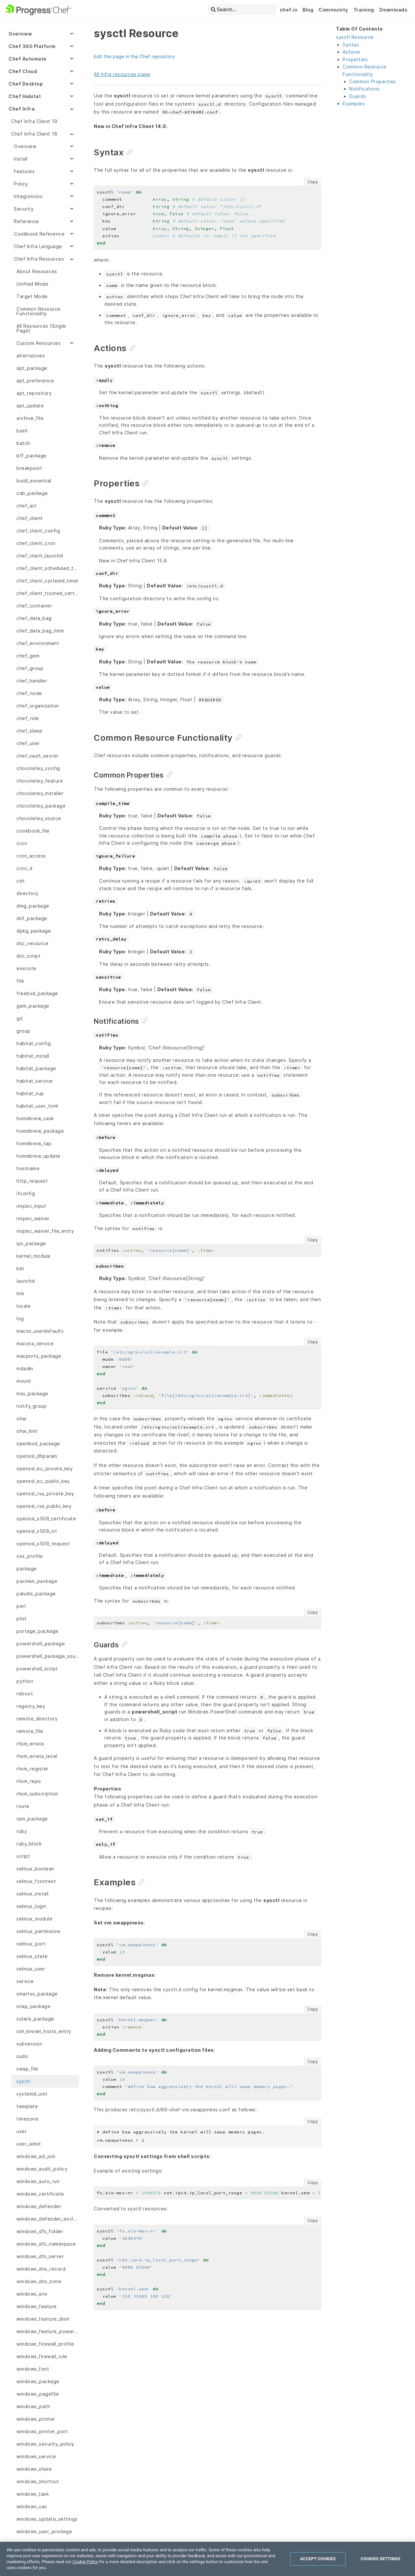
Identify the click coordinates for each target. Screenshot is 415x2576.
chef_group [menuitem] (29, 668)
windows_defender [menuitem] (38, 2206)
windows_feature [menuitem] (36, 2306)
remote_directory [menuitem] (37, 1718)
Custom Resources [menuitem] (38, 343)
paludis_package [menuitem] (36, 1593)
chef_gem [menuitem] (27, 655)
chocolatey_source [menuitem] (38, 818)
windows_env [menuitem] (32, 2294)
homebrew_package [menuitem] (40, 1131)
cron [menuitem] (21, 843)
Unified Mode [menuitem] (32, 284)
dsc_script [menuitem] (28, 956)
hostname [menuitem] (27, 1168)
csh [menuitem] (20, 881)
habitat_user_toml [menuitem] (37, 1106)
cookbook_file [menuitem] (33, 831)
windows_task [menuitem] (32, 2494)
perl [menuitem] (21, 1606)
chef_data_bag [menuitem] (34, 618)
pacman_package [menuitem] (36, 1581)
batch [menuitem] (23, 443)
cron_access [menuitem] (31, 856)
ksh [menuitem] (20, 1268)
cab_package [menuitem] (32, 493)
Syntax (351, 44)
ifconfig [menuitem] (25, 1193)
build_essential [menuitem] (33, 480)
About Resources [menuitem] (36, 271)
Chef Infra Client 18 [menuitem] (34, 134)
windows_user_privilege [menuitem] (44, 2531)
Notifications (364, 88)
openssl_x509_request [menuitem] (43, 1543)
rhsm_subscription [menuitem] (37, 1793)
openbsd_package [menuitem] (38, 1443)
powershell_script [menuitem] (37, 1668)
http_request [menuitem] (32, 1181)
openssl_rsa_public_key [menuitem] (43, 1506)
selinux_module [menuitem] (34, 1918)
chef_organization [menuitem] (37, 705)
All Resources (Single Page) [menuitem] (41, 328)
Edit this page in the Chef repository (134, 56)
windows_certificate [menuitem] (40, 2194)
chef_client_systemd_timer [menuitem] (47, 580)
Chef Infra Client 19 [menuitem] (34, 121)
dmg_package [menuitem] (32, 906)
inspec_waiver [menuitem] (33, 1218)
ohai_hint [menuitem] (27, 1431)
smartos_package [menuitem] (37, 1993)
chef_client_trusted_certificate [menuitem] (47, 593)
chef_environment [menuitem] (37, 643)
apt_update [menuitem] (30, 405)
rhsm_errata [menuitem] (30, 1743)
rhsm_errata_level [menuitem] (37, 1756)
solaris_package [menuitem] (35, 2019)
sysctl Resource (355, 37)
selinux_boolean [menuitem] (35, 1868)
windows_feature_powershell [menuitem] (47, 2331)
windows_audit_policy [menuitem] (41, 2169)
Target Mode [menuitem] (32, 296)
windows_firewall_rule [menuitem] (41, 2356)
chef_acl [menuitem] (26, 505)
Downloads (393, 10)
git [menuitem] (19, 1018)
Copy (312, 181)
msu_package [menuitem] (32, 1393)
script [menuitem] (23, 1856)
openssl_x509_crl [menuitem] (36, 1531)
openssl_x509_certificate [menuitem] (46, 1518)
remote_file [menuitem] (29, 1731)
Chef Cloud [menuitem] (23, 71)
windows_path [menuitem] (33, 2406)
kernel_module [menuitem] (33, 1256)
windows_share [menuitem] (34, 2469)
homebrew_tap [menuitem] (33, 1143)
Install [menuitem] (21, 159)
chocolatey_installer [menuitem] (40, 793)
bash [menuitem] (22, 430)
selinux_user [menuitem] (30, 1968)
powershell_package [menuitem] (40, 1643)
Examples (354, 103)
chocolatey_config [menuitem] (38, 768)
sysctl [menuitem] (23, 2081)
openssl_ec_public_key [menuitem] (43, 1481)
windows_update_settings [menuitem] (47, 2519)
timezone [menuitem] (27, 2119)
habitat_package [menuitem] (36, 1068)
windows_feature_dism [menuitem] (42, 2319)
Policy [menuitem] (21, 184)
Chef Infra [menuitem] (22, 109)
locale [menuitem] (23, 1306)
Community (333, 10)
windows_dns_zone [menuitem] (38, 2281)
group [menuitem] (23, 1031)
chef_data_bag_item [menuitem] (40, 630)
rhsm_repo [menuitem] (28, 1781)
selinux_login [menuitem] (31, 1906)
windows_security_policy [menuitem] (45, 2444)
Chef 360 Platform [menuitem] (32, 46)
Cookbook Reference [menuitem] (39, 234)
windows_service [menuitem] (36, 2456)
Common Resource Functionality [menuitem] (38, 311)
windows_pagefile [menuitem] (37, 2394)
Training (363, 10)
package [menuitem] (26, 1568)
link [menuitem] (20, 1293)
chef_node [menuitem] (29, 693)
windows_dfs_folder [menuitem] (39, 2231)
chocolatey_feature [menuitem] (39, 781)
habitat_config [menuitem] (33, 1043)
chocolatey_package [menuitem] (40, 806)
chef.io (289, 10)
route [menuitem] (23, 1806)
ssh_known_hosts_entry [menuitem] (43, 2031)
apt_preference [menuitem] (35, 380)
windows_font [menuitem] (32, 2369)
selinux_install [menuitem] (32, 1893)
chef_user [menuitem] (28, 743)
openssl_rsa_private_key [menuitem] (45, 1493)
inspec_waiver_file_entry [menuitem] (45, 1231)
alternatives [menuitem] (30, 355)
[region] (207, 2559)
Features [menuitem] (24, 171)
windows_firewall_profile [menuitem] (45, 2344)
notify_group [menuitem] (31, 1406)
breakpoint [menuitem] (29, 468)
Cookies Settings (381, 2558)
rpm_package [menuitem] (32, 1818)
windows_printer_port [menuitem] (42, 2431)
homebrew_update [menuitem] (38, 1156)
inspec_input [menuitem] (31, 1206)
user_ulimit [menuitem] (28, 2144)
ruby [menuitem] (21, 1831)
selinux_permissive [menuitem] (38, 1931)
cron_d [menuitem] (24, 868)
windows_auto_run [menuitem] (38, 2181)
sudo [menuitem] (22, 2056)
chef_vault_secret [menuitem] (37, 756)
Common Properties (372, 81)
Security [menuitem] (24, 209)
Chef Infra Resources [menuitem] (39, 259)
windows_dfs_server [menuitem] (40, 2256)
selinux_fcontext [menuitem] (36, 1881)
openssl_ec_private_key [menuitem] (44, 1468)
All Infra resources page (122, 74)
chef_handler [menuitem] (31, 680)
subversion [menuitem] (29, 2044)
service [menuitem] (25, 1981)
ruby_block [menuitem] (28, 1843)
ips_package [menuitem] (31, 1243)
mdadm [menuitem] (24, 1368)
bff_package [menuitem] (31, 455)
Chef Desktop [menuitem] (26, 84)
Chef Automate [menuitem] (28, 59)
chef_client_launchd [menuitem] (39, 555)
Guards (357, 96)
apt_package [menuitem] (31, 368)
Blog (307, 10)
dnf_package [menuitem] (31, 918)
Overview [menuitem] (20, 34)
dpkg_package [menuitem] (33, 931)
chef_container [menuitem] (34, 605)
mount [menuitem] (23, 1381)
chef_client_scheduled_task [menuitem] (47, 568)
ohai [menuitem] (21, 1418)
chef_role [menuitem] (27, 718)
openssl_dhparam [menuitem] (36, 1456)
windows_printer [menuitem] (35, 2419)
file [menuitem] (20, 981)
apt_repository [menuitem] (34, 393)
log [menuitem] (20, 1318)
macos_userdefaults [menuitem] (40, 1331)
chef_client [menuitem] (29, 518)
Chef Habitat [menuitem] (25, 96)
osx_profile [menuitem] (29, 1556)
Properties (355, 59)
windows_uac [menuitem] (31, 2506)
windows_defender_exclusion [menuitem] (47, 2219)
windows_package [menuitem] (38, 2381)
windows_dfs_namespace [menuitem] (46, 2244)
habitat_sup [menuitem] (30, 1093)
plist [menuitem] (21, 1618)
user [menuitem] (21, 2131)
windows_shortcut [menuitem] (37, 2481)
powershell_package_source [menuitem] (47, 1656)
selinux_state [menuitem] (32, 1956)
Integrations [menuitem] (28, 196)
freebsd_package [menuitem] (37, 993)
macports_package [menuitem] (38, 1356)
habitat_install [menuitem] (32, 1056)
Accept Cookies (318, 2558)
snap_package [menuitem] (33, 2006)
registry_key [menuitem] (30, 1706)
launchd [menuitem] (25, 1281)
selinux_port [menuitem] (30, 1943)
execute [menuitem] (26, 968)
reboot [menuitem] (24, 1693)
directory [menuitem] (27, 893)
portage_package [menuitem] (37, 1631)
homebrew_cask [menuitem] (35, 1118)
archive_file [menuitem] (29, 418)
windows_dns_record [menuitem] (40, 2269)
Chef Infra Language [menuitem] (38, 246)
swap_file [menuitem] (27, 2069)
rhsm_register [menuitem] (32, 1768)
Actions (351, 52)
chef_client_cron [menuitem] (35, 543)
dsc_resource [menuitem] (32, 943)
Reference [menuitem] (26, 221)
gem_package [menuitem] (32, 1006)
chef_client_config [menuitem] (38, 530)
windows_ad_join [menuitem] (36, 2156)
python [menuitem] (24, 1681)
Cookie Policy (85, 2561)
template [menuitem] (27, 2106)
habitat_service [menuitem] (34, 1081)
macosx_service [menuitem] (35, 1343)
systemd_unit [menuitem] (31, 2094)
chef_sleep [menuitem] (29, 731)
